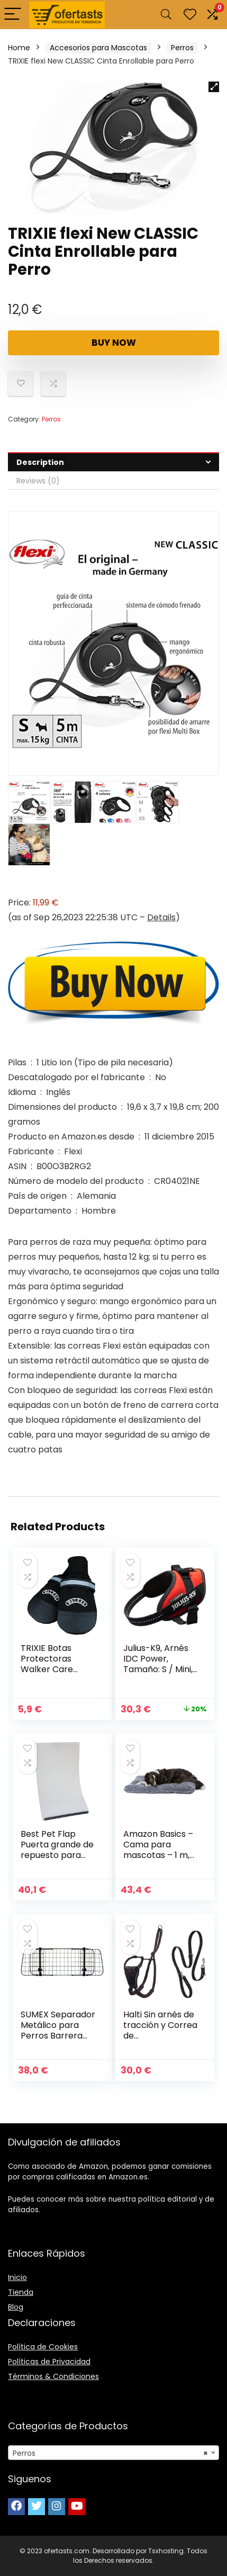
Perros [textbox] (110, 2453)
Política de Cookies (43, 2346)
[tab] (113, 462)
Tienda (20, 2292)
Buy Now (114, 342)
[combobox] (113, 2452)
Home (19, 47)
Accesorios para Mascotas (98, 47)
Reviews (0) (38, 480)
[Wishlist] (190, 14)
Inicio (17, 2277)
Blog (15, 2307)
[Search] (166, 15)
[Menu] (12, 15)
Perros (182, 47)
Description (40, 462)
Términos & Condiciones (53, 2376)
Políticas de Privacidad (49, 2361)
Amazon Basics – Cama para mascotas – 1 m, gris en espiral (158, 1850)
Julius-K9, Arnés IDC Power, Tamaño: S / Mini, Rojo (158, 1664)
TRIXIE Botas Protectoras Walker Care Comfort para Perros (50, 1669)
